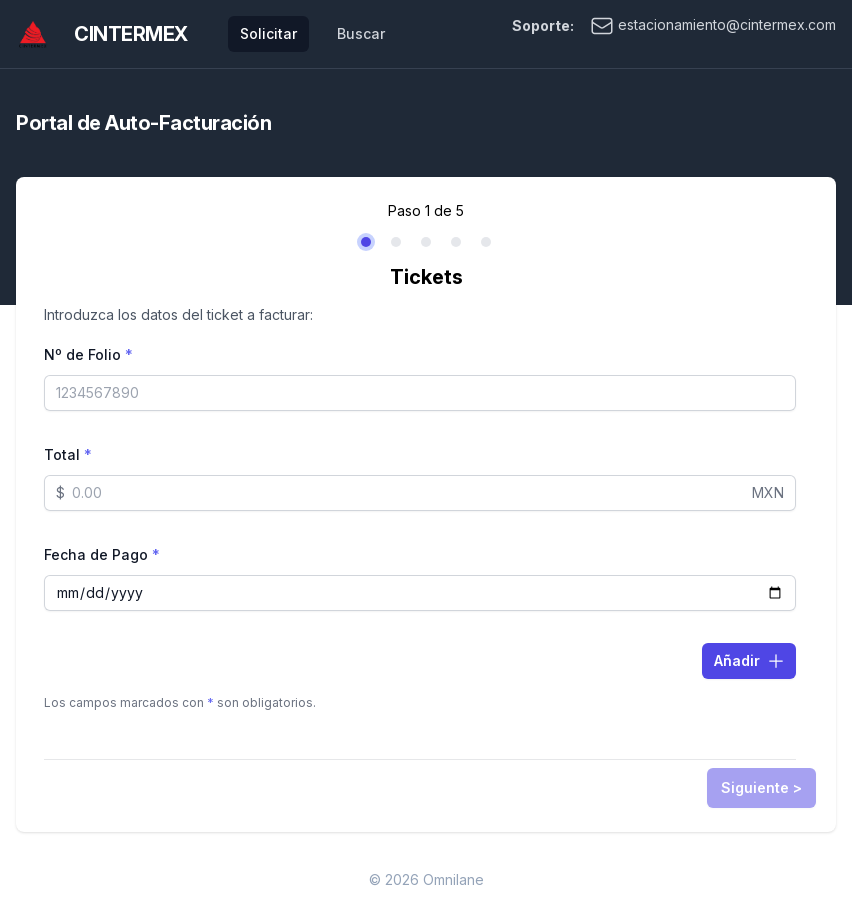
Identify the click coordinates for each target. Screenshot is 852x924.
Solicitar (268, 33)
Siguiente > (761, 787)
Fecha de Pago (102, 554)
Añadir (750, 661)
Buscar (361, 33)
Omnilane (453, 879)
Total (68, 454)
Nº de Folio (88, 354)
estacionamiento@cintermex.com (713, 26)
